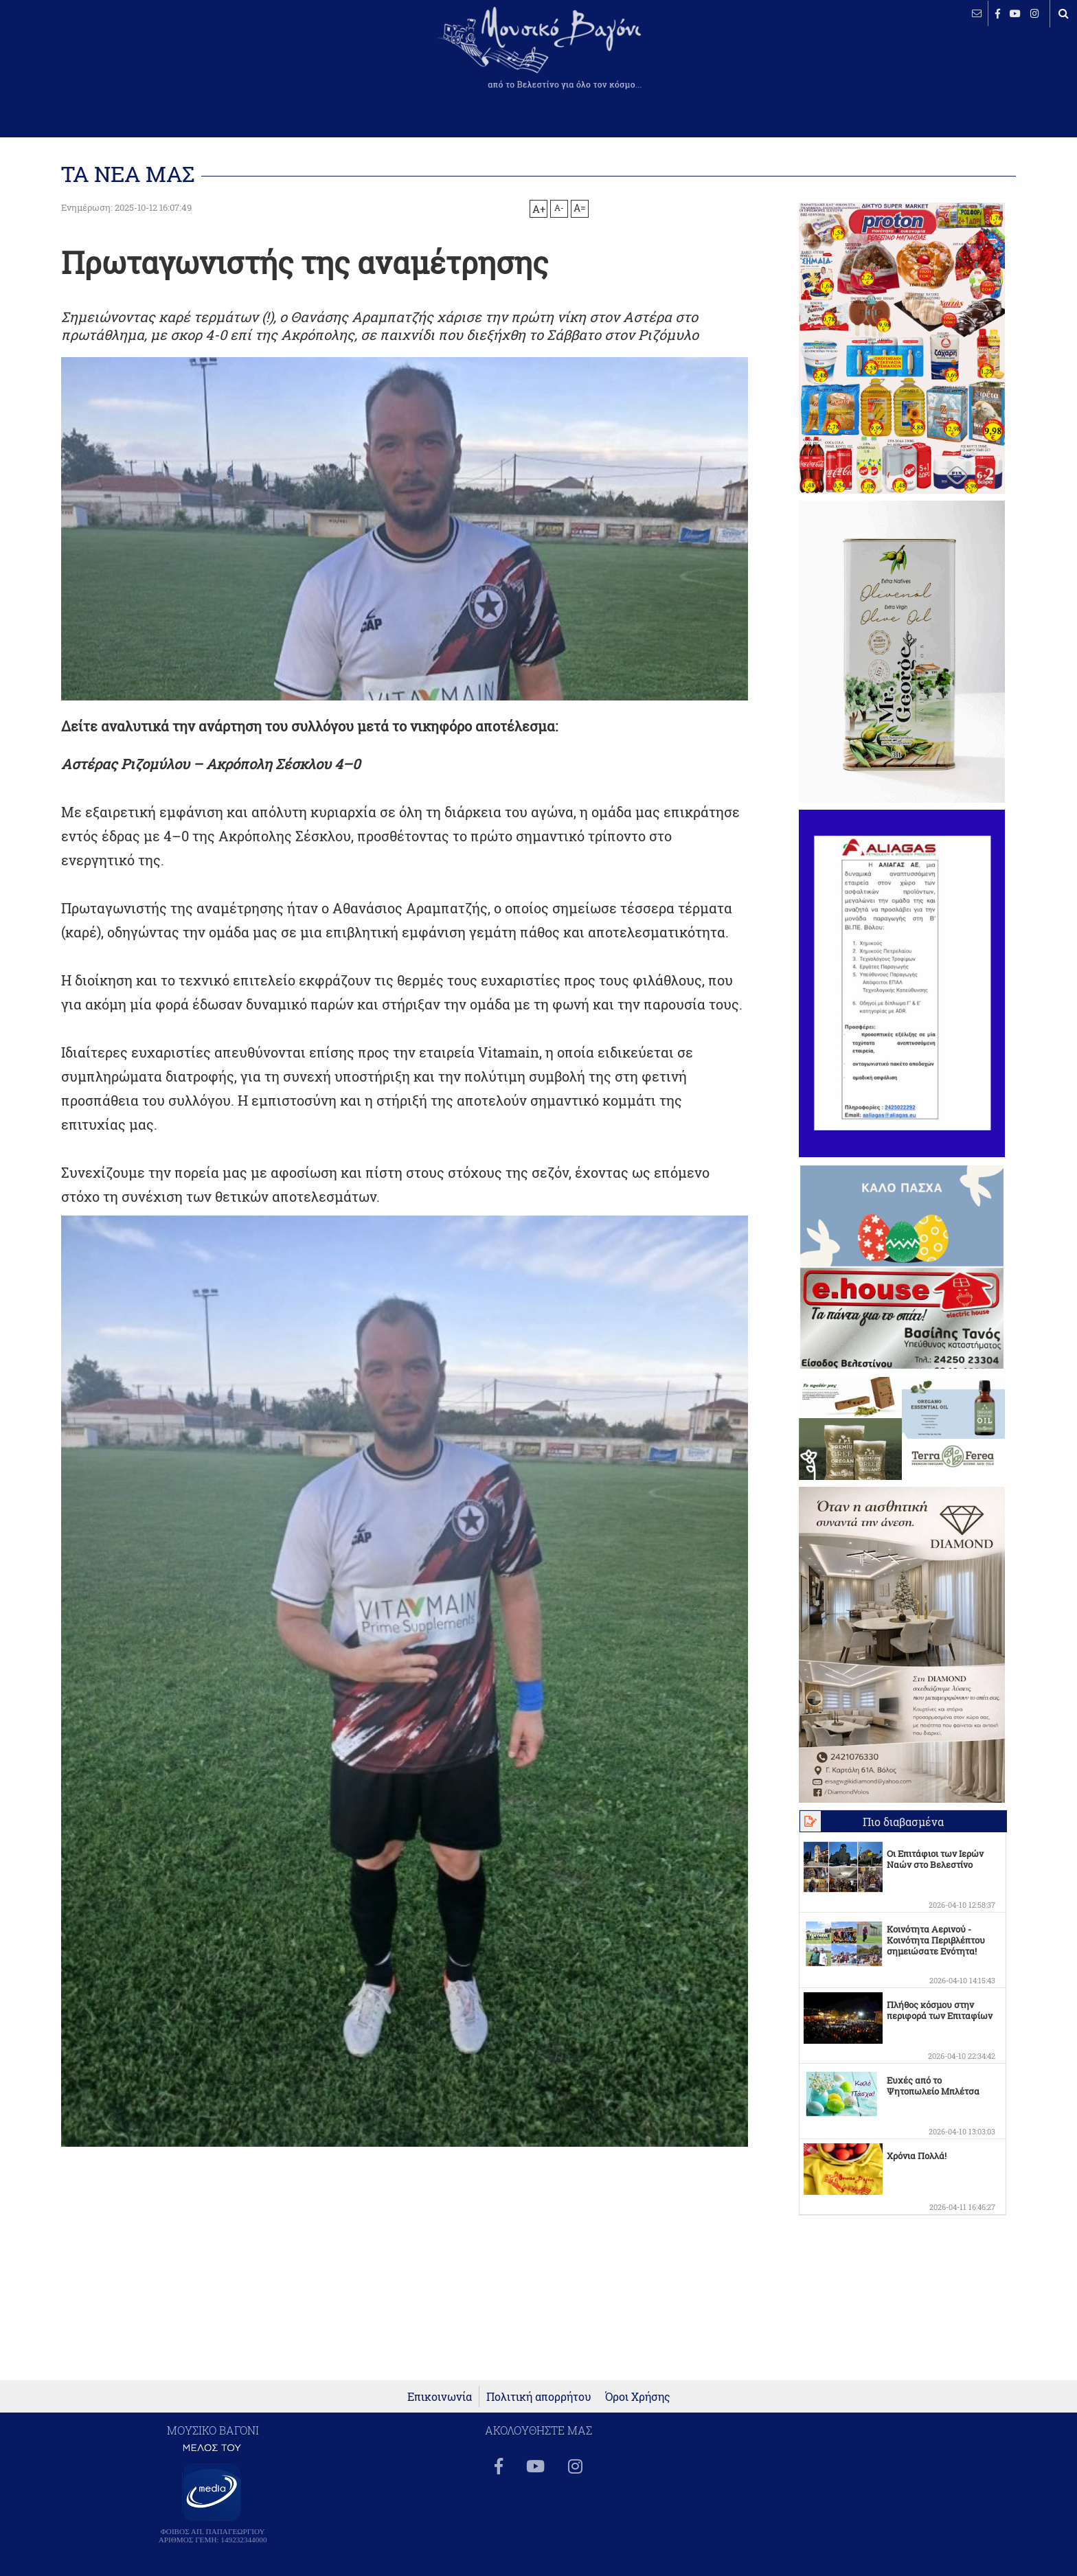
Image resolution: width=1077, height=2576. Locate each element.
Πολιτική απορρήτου (538, 2396)
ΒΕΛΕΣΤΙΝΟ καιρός (84, 58)
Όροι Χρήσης (637, 2396)
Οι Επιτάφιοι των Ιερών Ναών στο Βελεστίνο (935, 1859)
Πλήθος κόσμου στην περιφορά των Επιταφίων (940, 2010)
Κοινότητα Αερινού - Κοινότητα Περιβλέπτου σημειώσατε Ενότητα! (936, 1940)
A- (559, 207)
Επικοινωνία (439, 2396)
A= (580, 208)
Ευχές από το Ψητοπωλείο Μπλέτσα (933, 2086)
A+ (538, 209)
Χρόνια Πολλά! (916, 2155)
